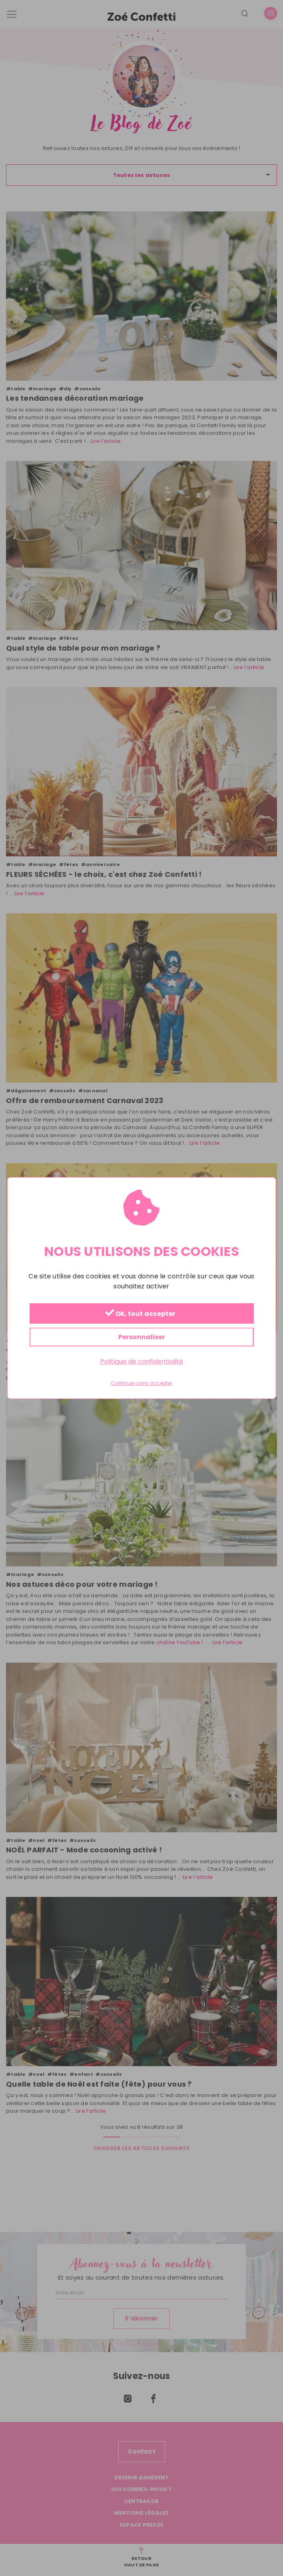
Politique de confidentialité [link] (141, 1361)
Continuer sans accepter (141, 1383)
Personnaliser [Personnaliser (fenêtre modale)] (141, 1336)
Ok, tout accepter (140, 1313)
